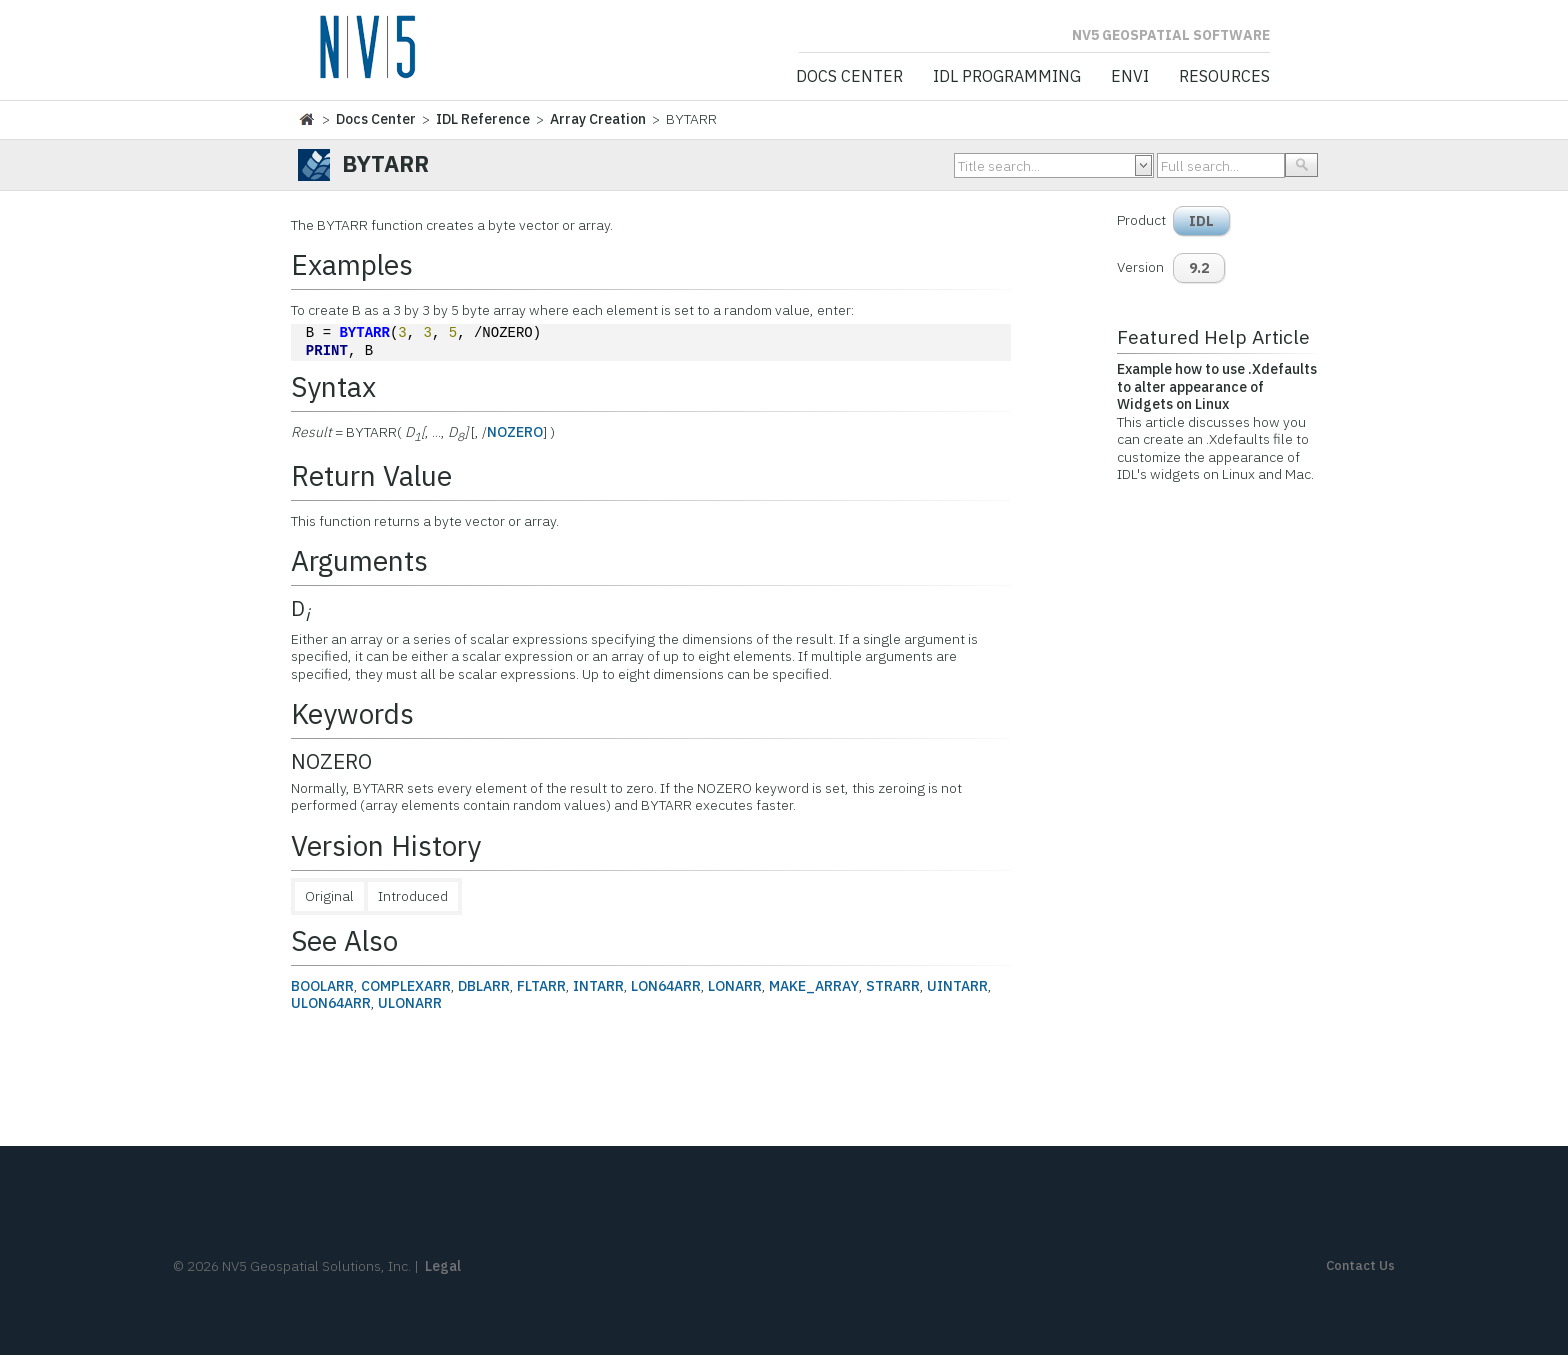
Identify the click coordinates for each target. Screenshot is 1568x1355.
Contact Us (1360, 1265)
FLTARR (541, 986)
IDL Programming (1007, 77)
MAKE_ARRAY (814, 986)
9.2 (1199, 268)
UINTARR (957, 986)
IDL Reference (483, 119)
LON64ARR (666, 986)
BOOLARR (322, 986)
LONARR (735, 986)
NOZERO (515, 432)
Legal (443, 1266)
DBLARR (484, 986)
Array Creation (598, 119)
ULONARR (410, 1003)
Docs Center (849, 77)
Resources (1224, 77)
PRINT (327, 351)
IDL (1201, 221)
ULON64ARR (331, 1003)
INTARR (598, 986)
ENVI (1130, 77)
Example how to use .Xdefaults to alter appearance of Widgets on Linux (1217, 386)
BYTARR (364, 333)
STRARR (893, 986)
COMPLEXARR (406, 986)
